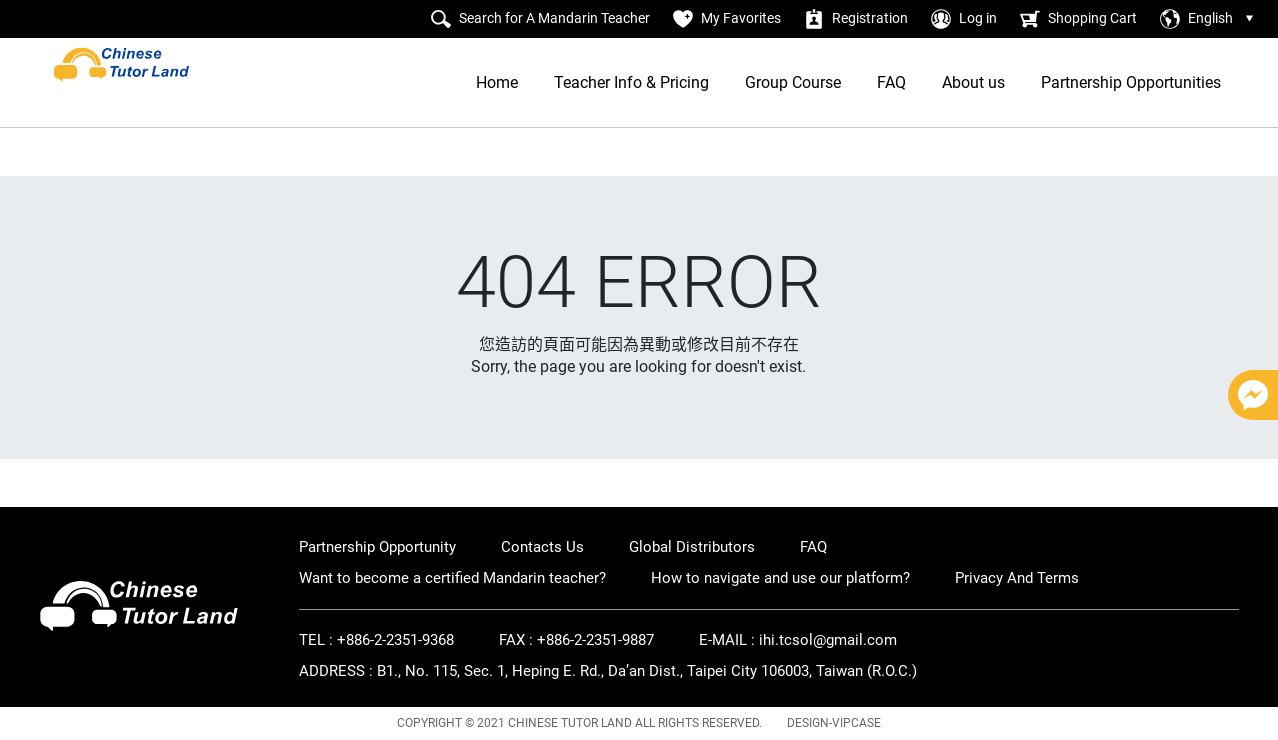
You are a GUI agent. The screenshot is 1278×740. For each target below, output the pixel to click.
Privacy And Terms (1017, 578)
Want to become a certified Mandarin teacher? (452, 578)
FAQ (891, 82)
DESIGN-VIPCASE (834, 723)
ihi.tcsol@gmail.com (828, 640)
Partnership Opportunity (377, 547)
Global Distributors (692, 547)
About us (973, 82)
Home (497, 82)
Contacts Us (542, 547)
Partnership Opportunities (1131, 82)
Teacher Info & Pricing (631, 82)
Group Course (793, 82)
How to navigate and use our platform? (780, 578)
